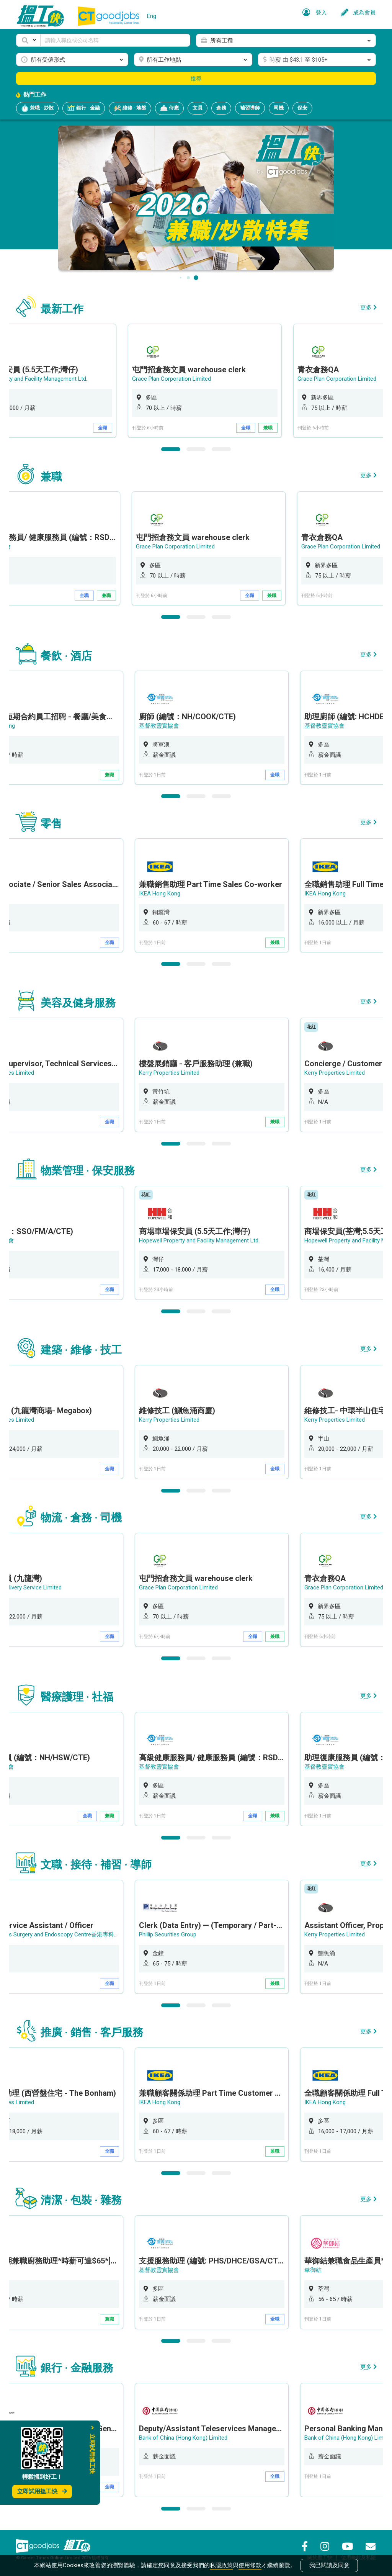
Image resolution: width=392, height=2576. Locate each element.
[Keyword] (115, 40)
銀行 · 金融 (83, 108)
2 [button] (196, 449)
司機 (279, 108)
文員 (198, 108)
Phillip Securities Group (169, 1934)
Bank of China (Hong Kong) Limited (184, 2437)
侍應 (169, 108)
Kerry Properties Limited (170, 1072)
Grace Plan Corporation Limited (179, 378)
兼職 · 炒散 (37, 108)
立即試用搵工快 (42, 2491)
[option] (213, 381)
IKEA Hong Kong (160, 893)
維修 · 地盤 (130, 108)
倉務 (221, 108)
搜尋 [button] (196, 78)
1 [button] (170, 449)
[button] (28, 40)
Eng (151, 16)
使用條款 (249, 2565)
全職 (110, 427)
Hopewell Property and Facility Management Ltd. (200, 1240)
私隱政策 (221, 2565)
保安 (302, 108)
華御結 (314, 2270)
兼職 (276, 427)
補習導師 (250, 108)
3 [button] (221, 449)
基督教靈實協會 (160, 725)
